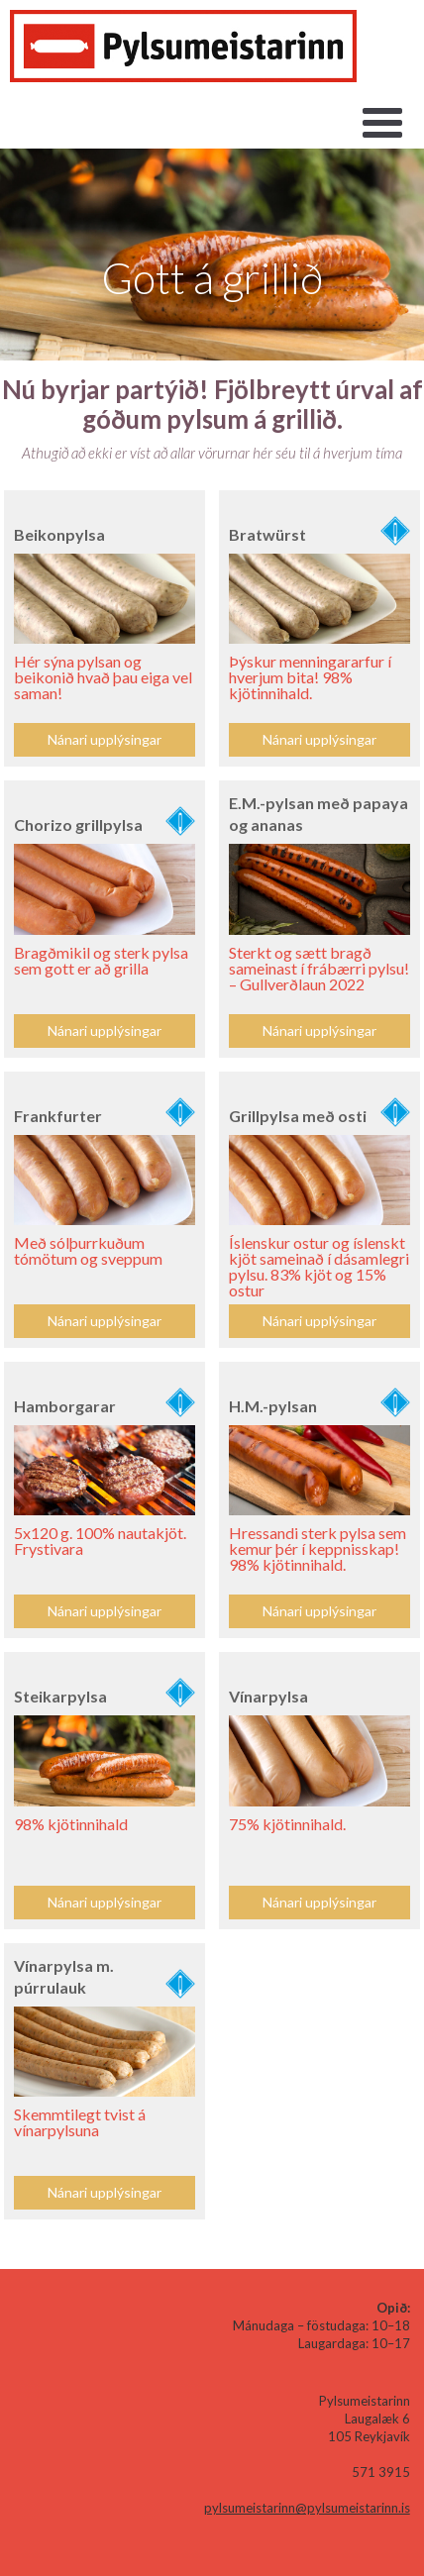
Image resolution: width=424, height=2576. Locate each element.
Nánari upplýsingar (104, 1030)
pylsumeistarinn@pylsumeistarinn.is (307, 2508)
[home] (183, 46)
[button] (382, 123)
